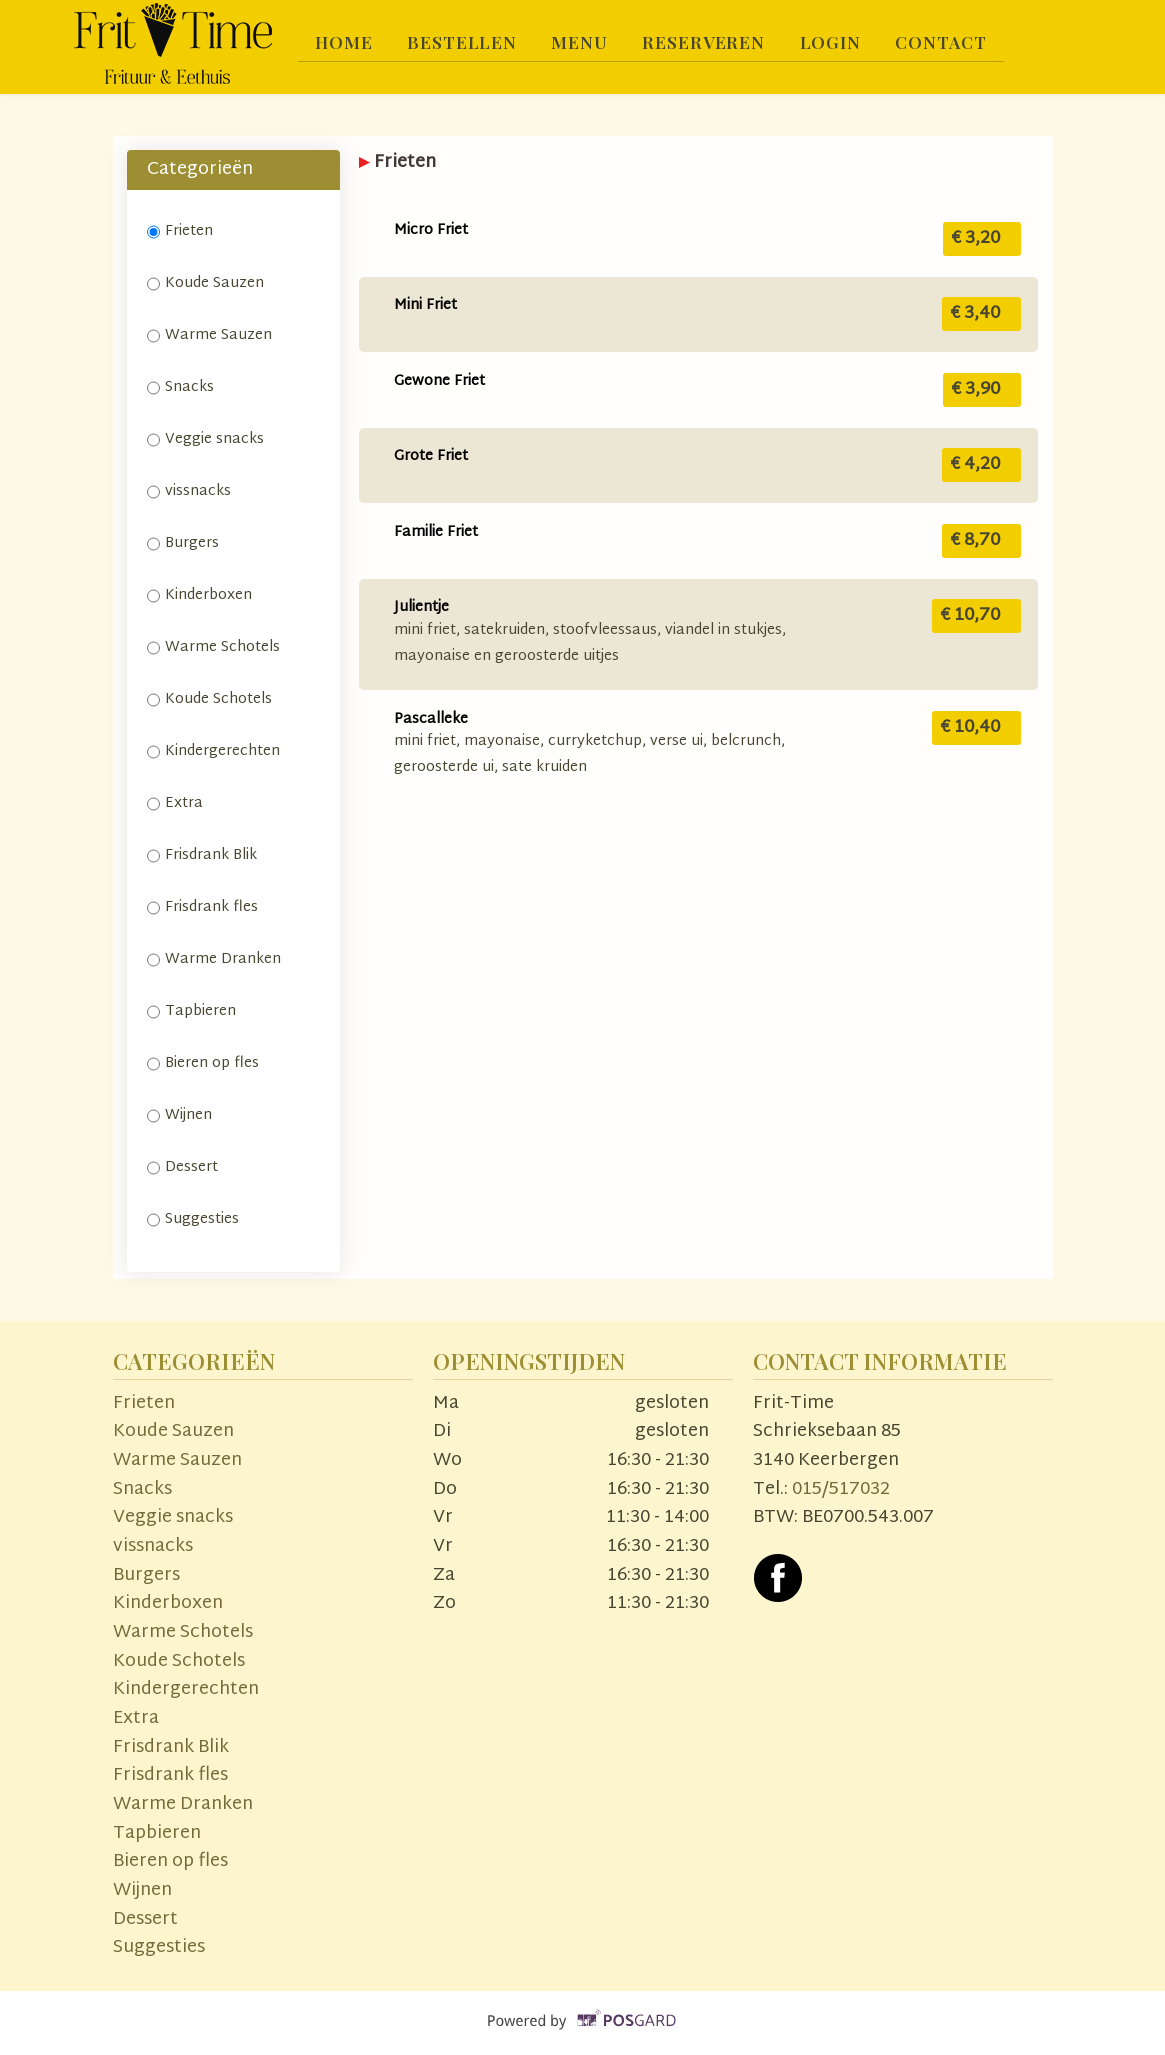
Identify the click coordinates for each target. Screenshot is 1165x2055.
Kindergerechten (213, 751)
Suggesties (193, 1219)
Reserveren (711, 42)
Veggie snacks (205, 439)
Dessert (182, 1167)
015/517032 (841, 1489)
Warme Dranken (214, 959)
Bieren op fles (203, 1063)
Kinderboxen (199, 595)
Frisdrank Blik (204, 855)
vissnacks (189, 491)
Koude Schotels (209, 699)
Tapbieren (191, 1011)
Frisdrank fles (202, 907)
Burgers (183, 543)
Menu (584, 42)
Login (839, 42)
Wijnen (179, 1115)
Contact (953, 42)
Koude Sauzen (205, 283)
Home (345, 42)
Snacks (180, 387)
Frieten (180, 231)
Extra (175, 803)
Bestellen (465, 42)
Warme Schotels (213, 647)
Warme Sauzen (209, 335)
